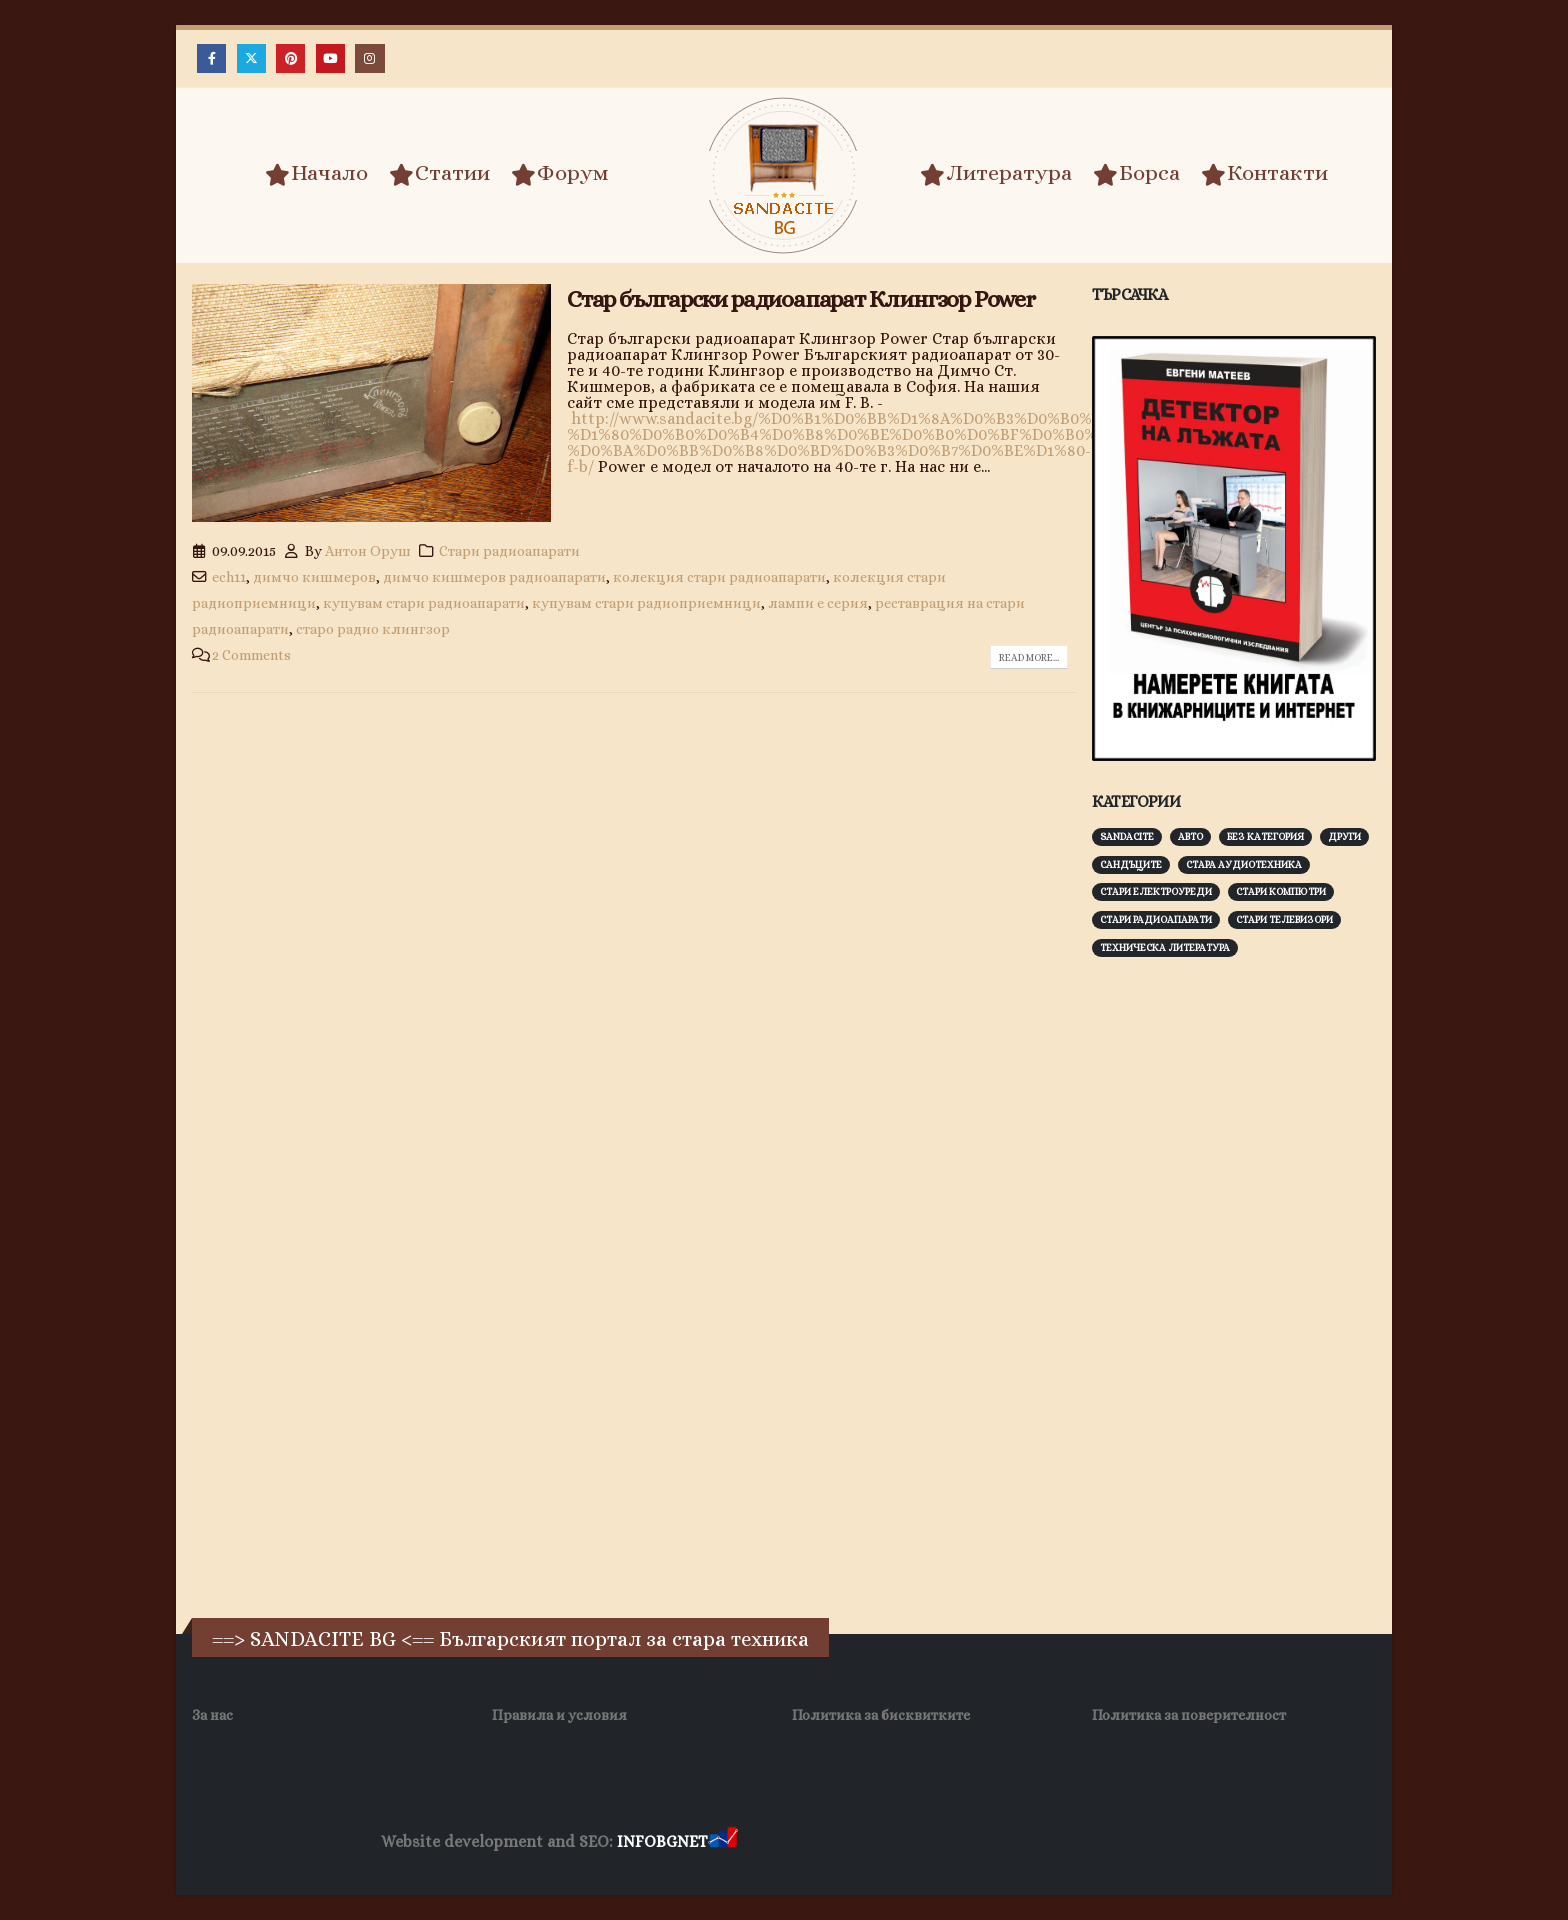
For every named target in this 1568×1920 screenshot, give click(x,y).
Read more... (1029, 657)
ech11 (229, 577)
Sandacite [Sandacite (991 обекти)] (1127, 836)
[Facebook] (211, 58)
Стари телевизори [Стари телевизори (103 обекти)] (1284, 919)
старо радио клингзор (373, 629)
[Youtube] (330, 58)
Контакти (1264, 174)
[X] (251, 58)
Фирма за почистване (968, 1842)
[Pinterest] (290, 58)
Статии (439, 174)
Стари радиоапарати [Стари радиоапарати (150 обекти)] (1156, 919)
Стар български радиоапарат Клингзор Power (801, 299)
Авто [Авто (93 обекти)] (1190, 836)
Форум (560, 174)
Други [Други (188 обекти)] (1344, 836)
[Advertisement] (1242, 1285)
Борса (1136, 174)
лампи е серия (818, 603)
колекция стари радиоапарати (719, 577)
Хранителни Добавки (812, 1842)
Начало (316, 174)
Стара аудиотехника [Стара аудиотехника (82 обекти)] (1244, 864)
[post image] (371, 403)
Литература (996, 174)
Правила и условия (559, 1715)
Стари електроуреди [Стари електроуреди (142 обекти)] (1156, 891)
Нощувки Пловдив (1115, 1842)
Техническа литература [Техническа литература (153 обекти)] (1165, 947)
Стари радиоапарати (509, 551)
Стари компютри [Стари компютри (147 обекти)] (1281, 891)
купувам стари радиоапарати (424, 603)
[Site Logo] (784, 175)
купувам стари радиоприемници (646, 603)
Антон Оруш (368, 551)
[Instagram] (369, 58)
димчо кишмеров (314, 577)
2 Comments (251, 655)
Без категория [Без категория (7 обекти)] (1265, 836)
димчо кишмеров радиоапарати (494, 577)
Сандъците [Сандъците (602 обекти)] (1131, 864)
